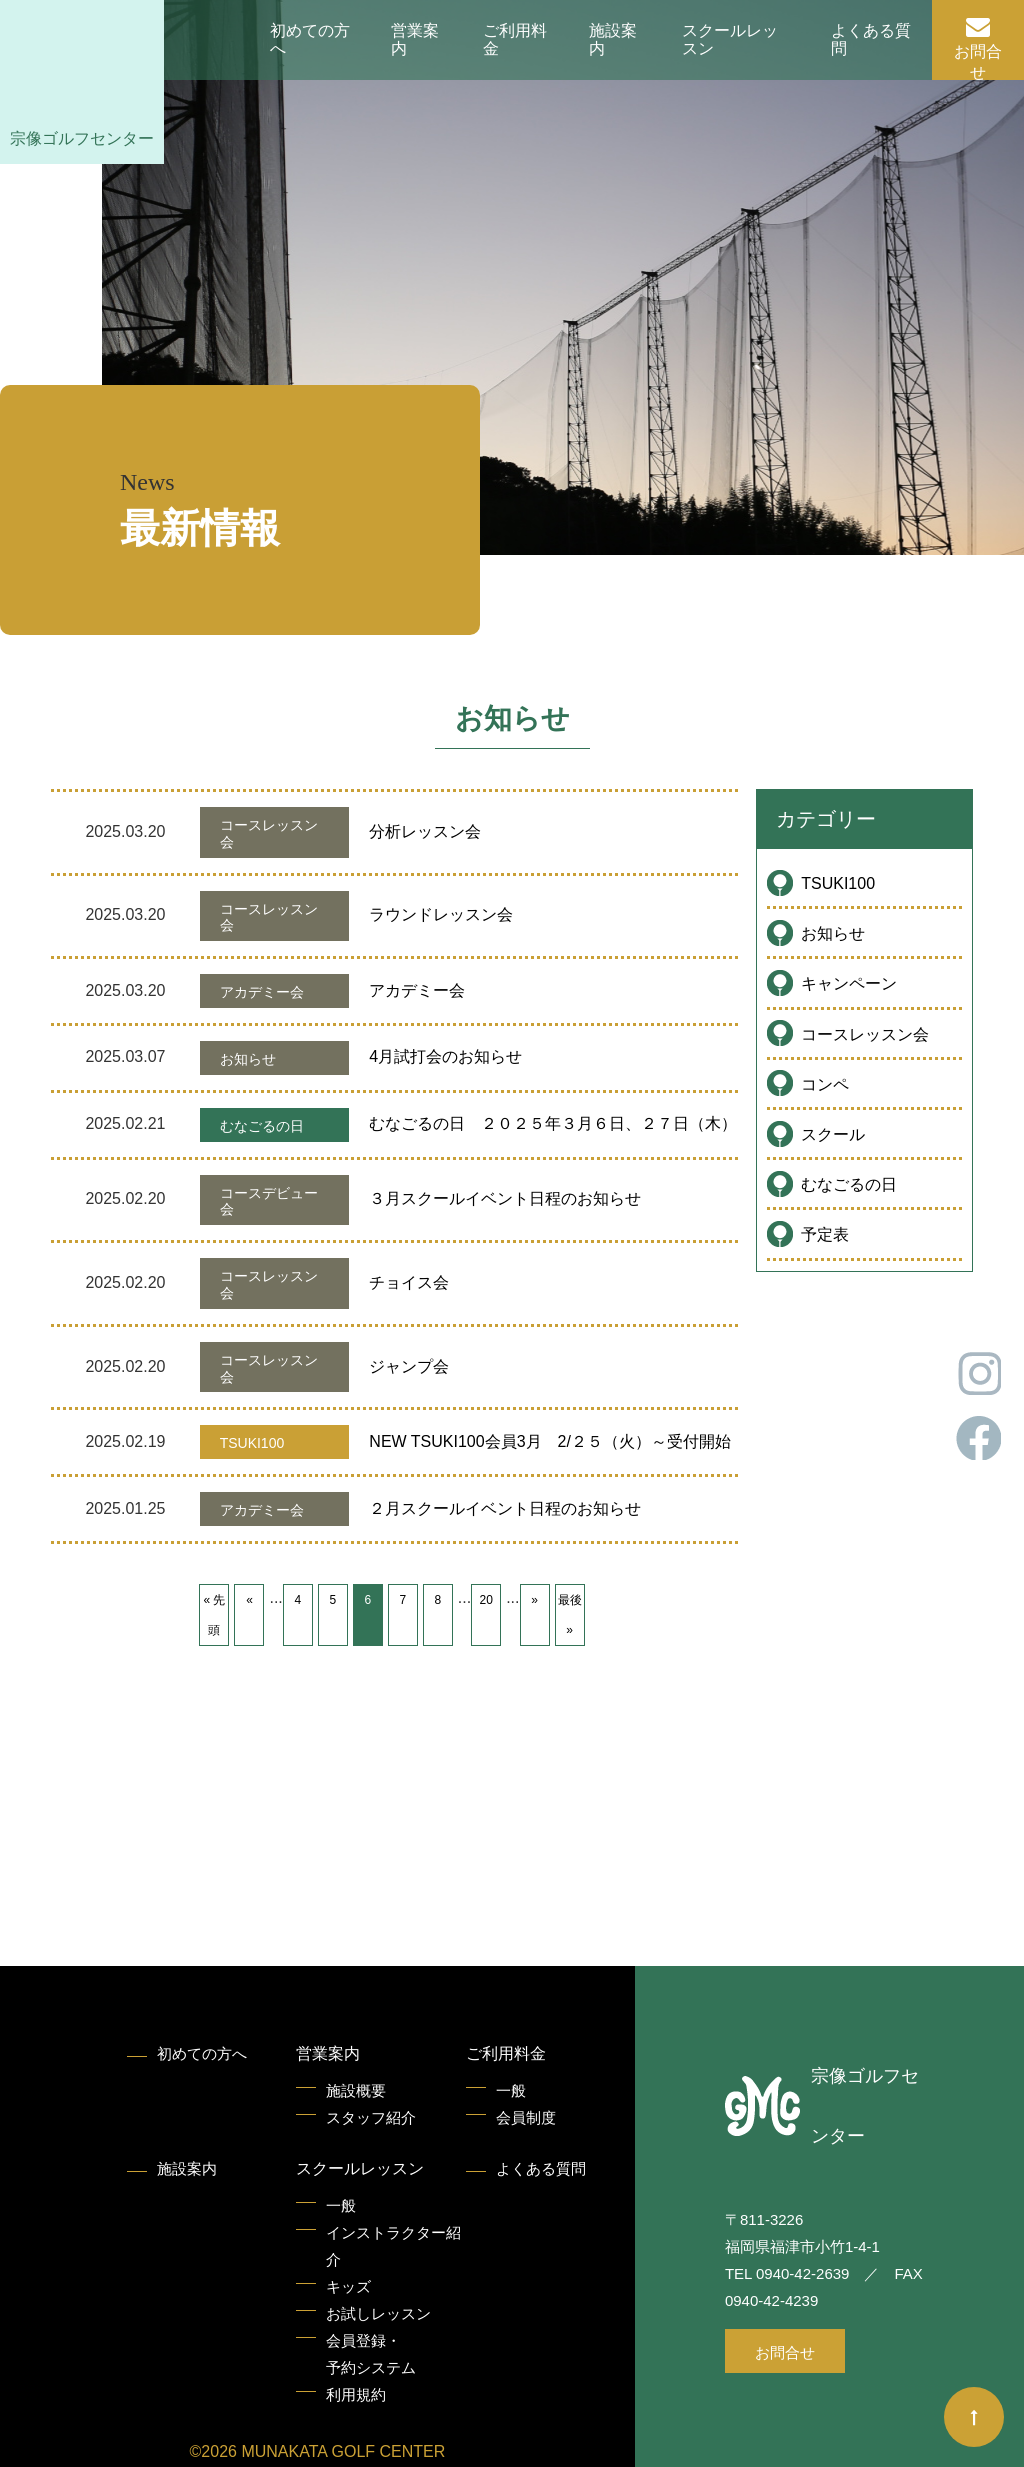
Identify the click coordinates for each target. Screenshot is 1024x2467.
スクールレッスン (730, 39)
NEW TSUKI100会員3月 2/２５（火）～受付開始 (550, 1441)
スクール (833, 1134)
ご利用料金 (515, 39)
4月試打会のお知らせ (445, 1056)
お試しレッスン (378, 2313)
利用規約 (356, 2394)
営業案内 (415, 39)
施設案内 (613, 39)
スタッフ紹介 (371, 2117)
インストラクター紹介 (393, 2246)
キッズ (348, 2286)
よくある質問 (871, 39)
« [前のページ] (249, 1600)
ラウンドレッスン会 (441, 914)
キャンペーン (849, 983)
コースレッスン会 (865, 1034)
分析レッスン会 (425, 831)
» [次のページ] (534, 1600)
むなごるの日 (849, 1184)
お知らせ (833, 933)
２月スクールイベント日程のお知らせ (505, 1508)
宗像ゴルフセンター (82, 138)
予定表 (825, 1234)
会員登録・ (371, 2356)
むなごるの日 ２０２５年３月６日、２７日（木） (553, 1123)
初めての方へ (310, 39)
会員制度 (526, 2117)
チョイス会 (409, 1282)
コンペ (825, 1084)
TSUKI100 (838, 883)
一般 (511, 2090)
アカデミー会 (417, 990)
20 (485, 1600)
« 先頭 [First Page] (214, 1615)
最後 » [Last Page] (570, 1615)
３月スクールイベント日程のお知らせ (505, 1198)
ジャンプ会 (409, 1366)
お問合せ (978, 61)
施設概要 (356, 2090)
